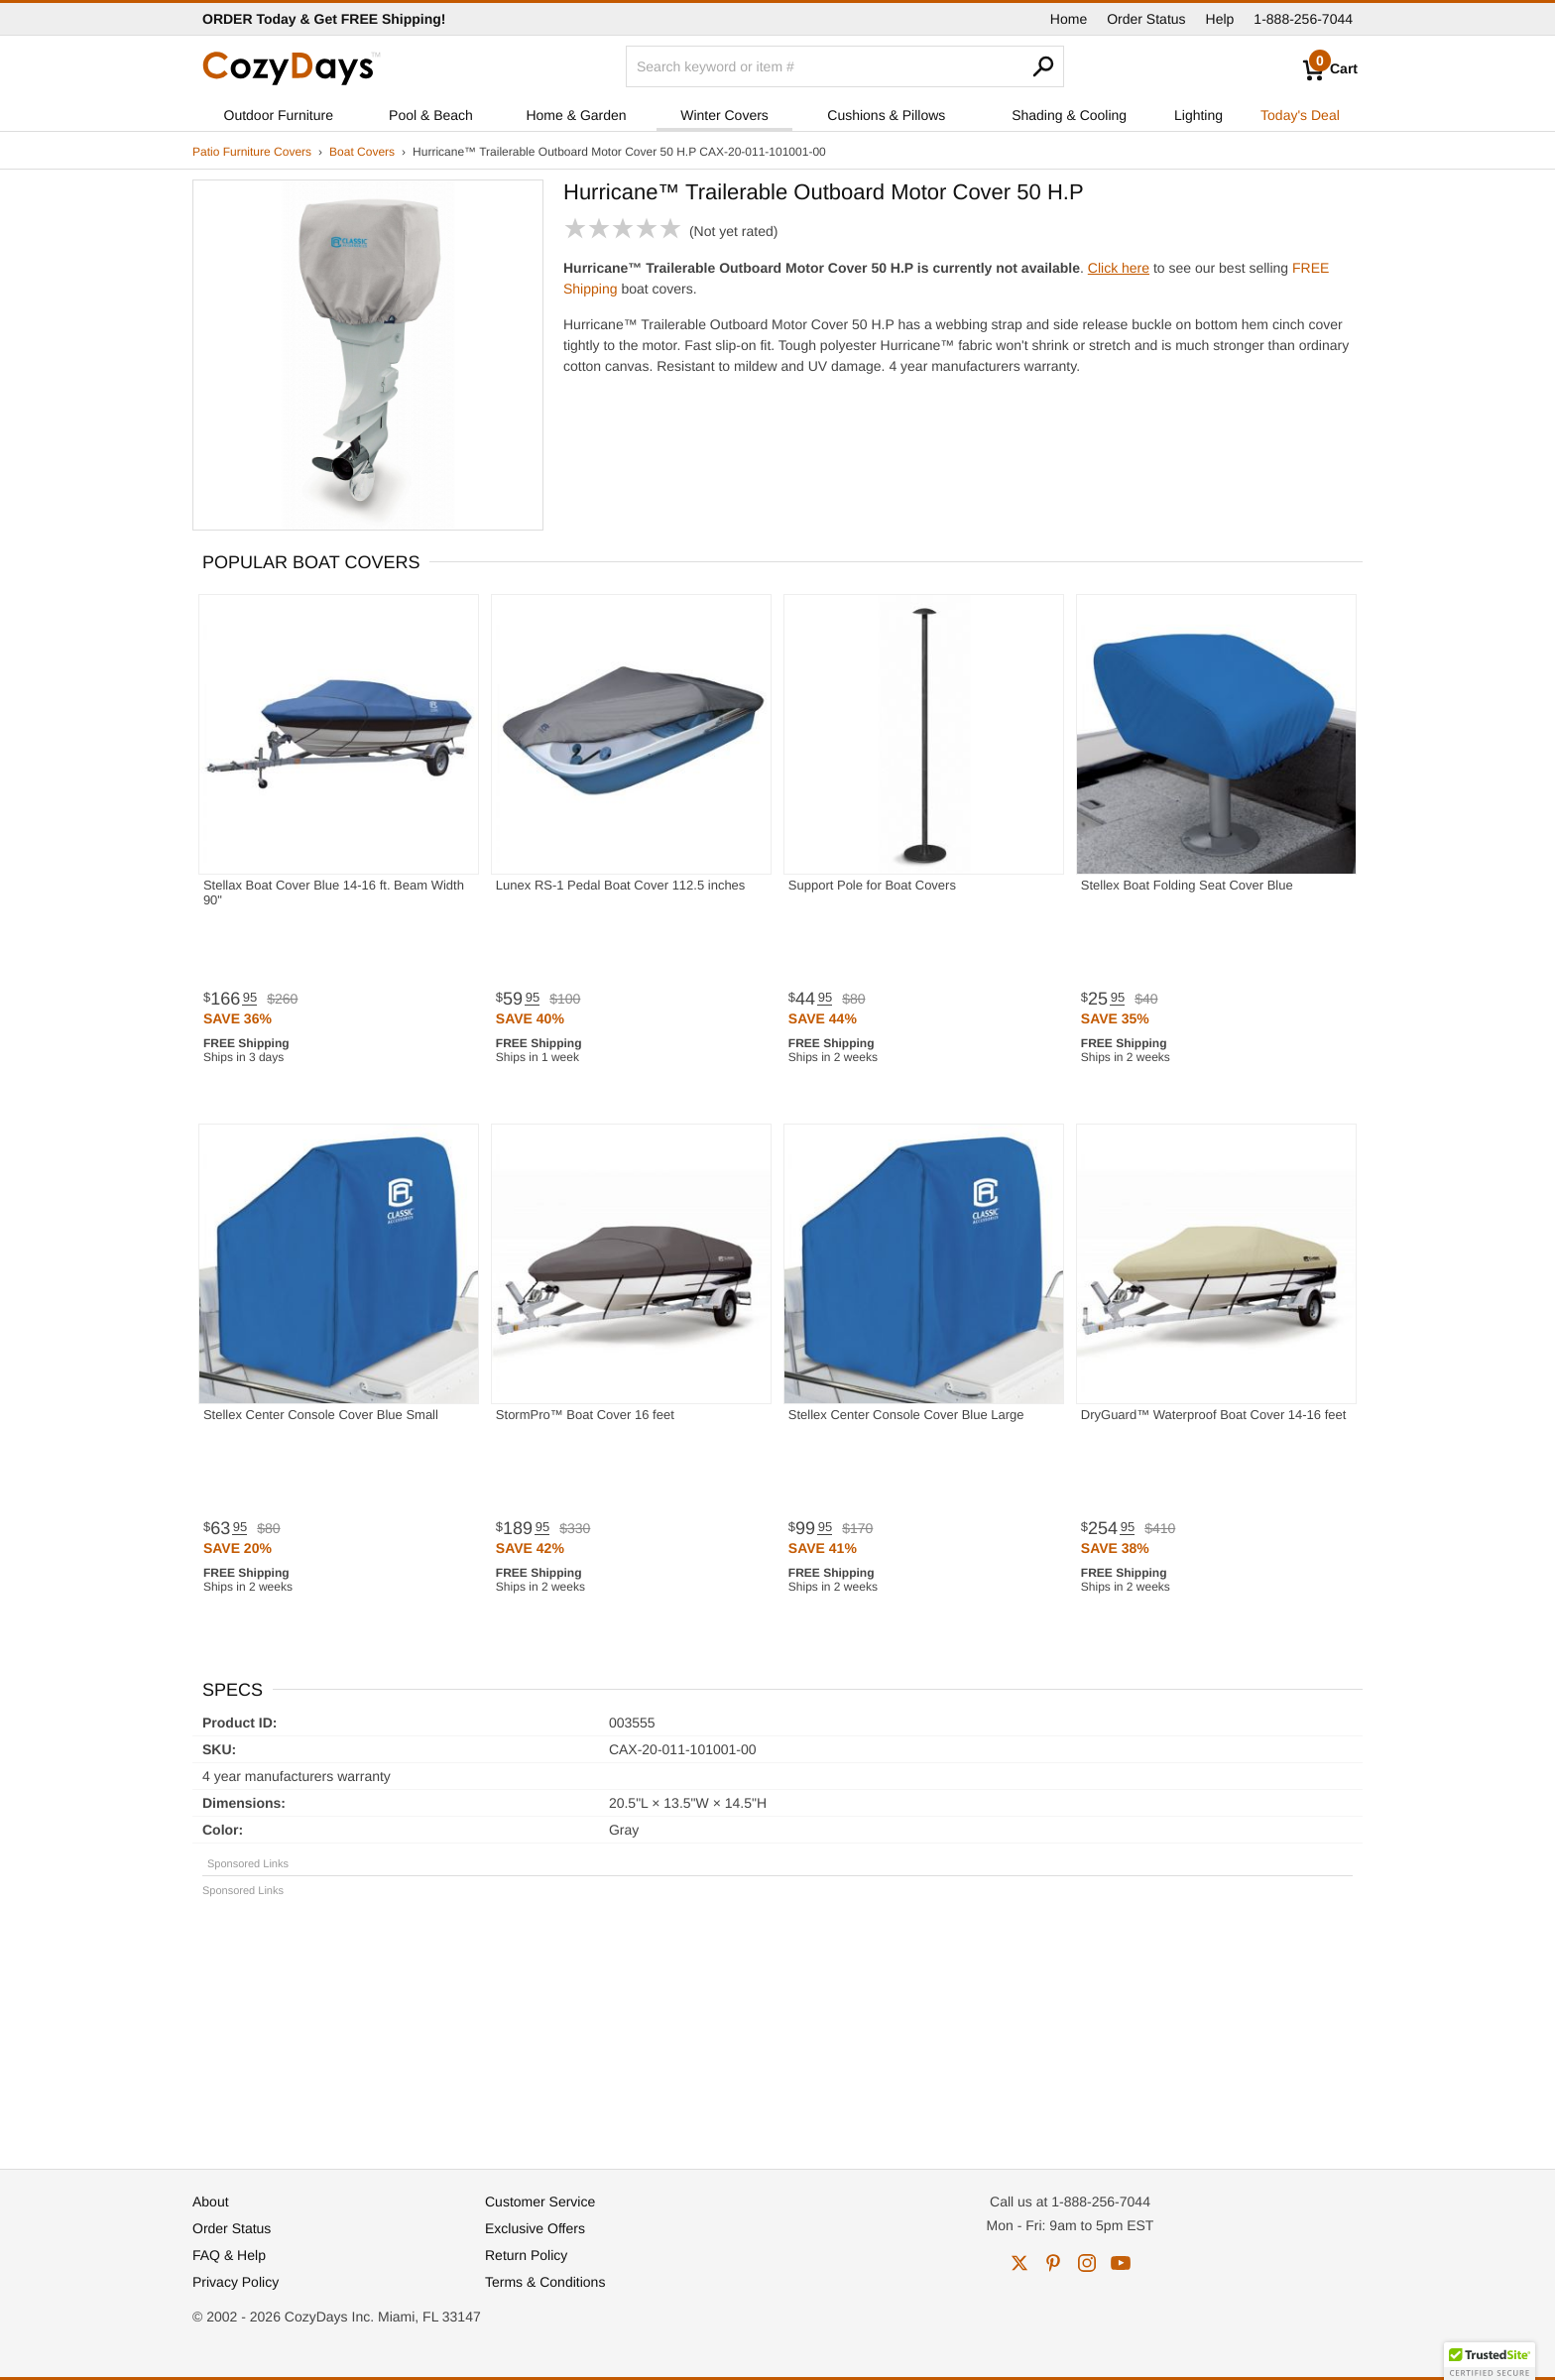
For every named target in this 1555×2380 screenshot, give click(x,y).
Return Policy (526, 2255)
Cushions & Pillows (886, 115)
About (210, 2201)
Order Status (1146, 19)
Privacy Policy (235, 2282)
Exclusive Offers (535, 2228)
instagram (1087, 2263)
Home (1068, 19)
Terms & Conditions (545, 2282)
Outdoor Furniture (279, 115)
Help (1220, 19)
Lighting (1198, 115)
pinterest (1053, 2263)
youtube (1120, 2263)
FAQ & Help (229, 2255)
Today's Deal (1300, 115)
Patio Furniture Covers (251, 152)
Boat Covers (362, 152)
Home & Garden (576, 115)
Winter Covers (724, 115)
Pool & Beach (431, 115)
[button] (1489, 2361)
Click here (1118, 268)
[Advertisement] (777, 2024)
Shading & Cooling (1069, 115)
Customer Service (540, 2201)
